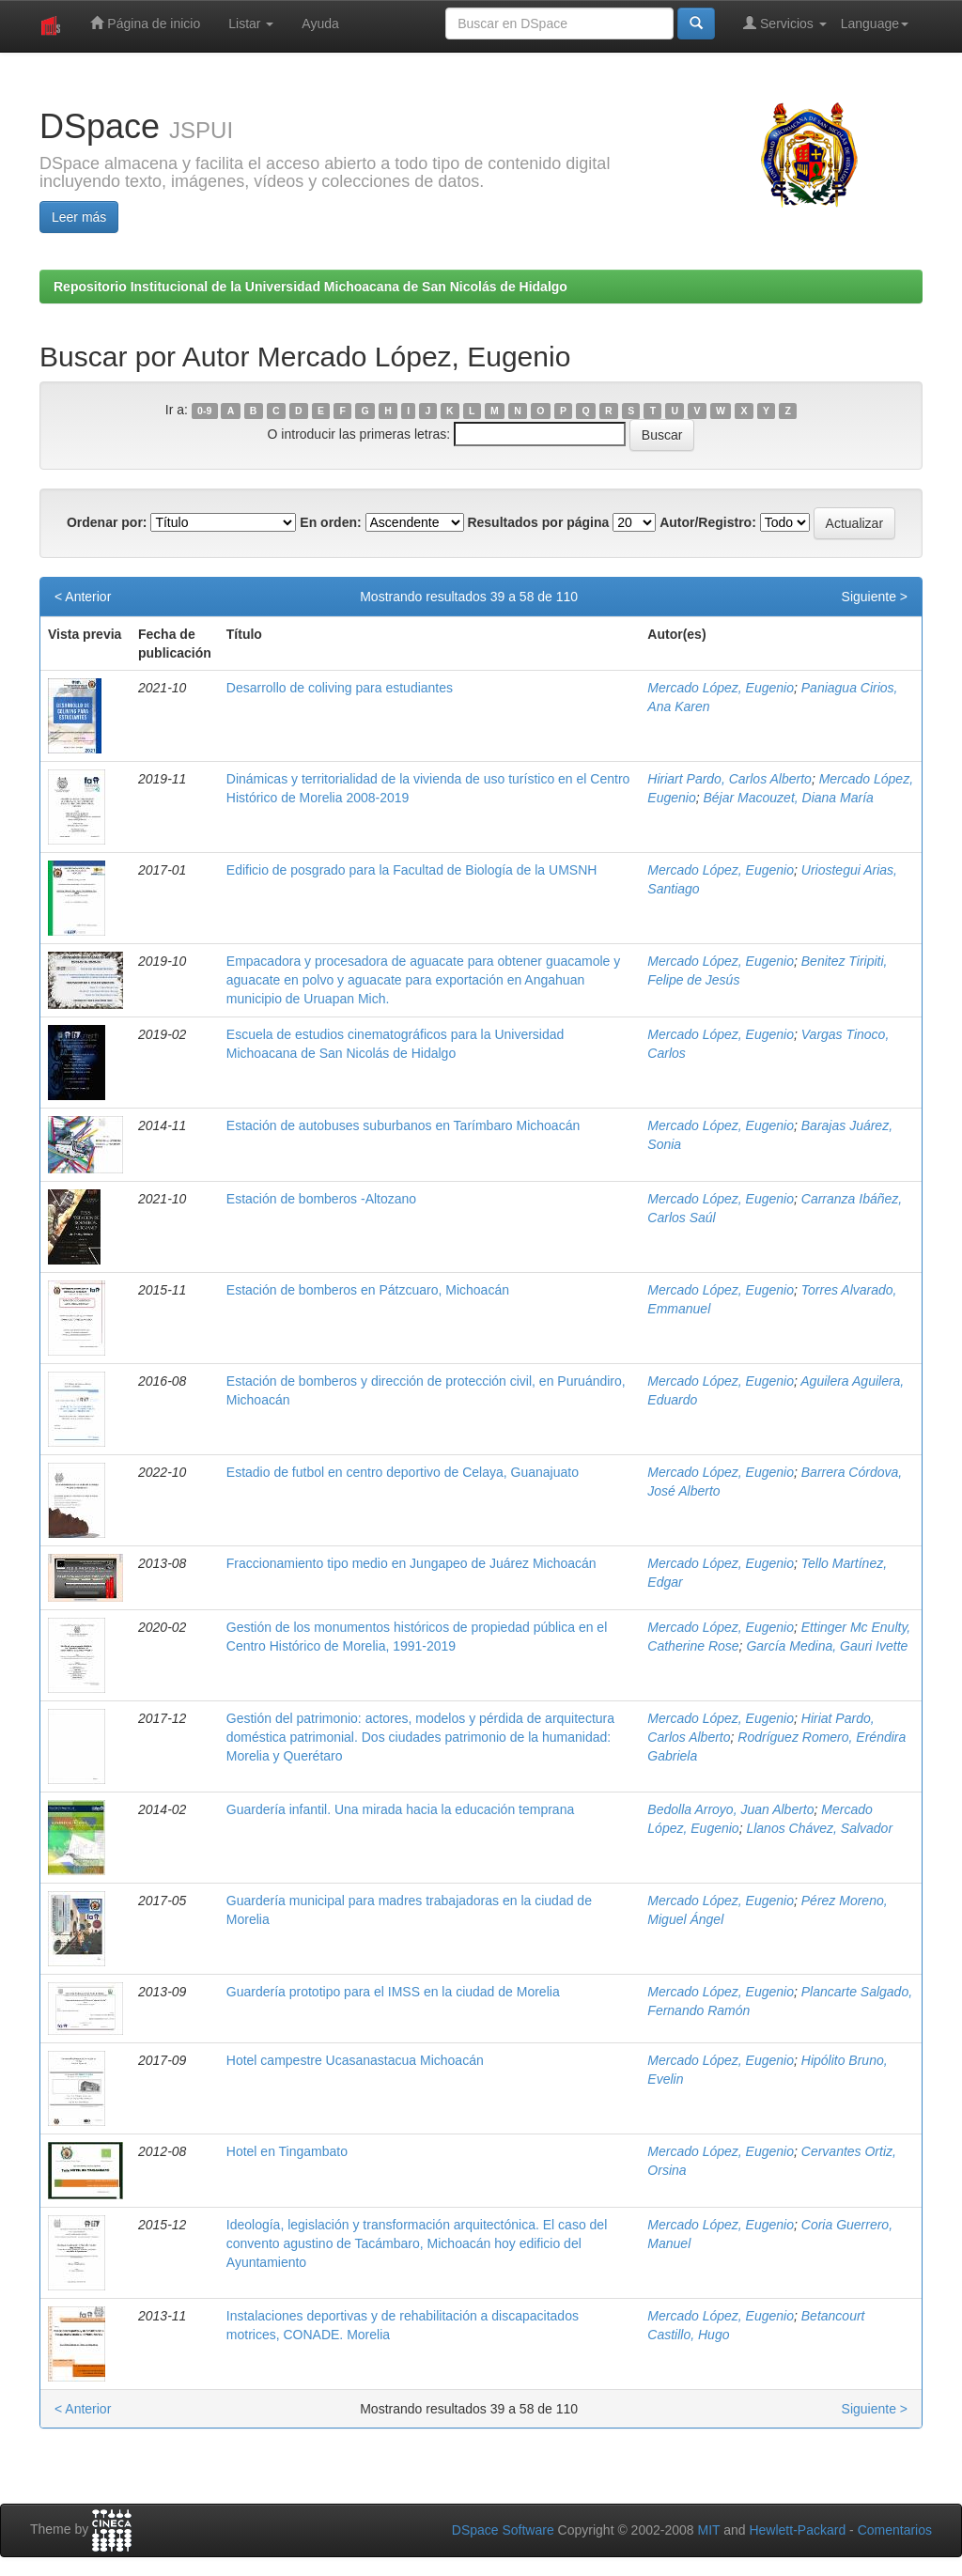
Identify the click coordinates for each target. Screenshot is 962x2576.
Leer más (79, 217)
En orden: (330, 522)
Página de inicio (145, 23)
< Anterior (82, 596)
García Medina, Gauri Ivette (827, 1645)
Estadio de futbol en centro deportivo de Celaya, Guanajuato (402, 1472)
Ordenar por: (107, 522)
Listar (250, 23)
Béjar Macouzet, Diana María (789, 797)
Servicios (785, 23)
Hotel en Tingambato (287, 2151)
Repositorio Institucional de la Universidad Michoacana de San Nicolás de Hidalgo (310, 286)
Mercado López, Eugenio (720, 687)
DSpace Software (503, 2529)
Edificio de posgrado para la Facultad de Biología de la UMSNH (411, 869)
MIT (708, 2529)
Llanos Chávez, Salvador (819, 1828)
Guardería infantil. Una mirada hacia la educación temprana (400, 1809)
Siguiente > (875, 596)
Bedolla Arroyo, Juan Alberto (730, 1809)
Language (874, 23)
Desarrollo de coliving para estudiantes (339, 687)
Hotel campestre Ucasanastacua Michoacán (355, 2060)
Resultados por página (538, 522)
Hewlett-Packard (797, 2529)
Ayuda (320, 23)
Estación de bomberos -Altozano (321, 1198)
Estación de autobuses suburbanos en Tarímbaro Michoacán (403, 1125)
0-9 (204, 410)
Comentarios (895, 2529)
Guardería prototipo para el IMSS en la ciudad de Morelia (393, 1991)
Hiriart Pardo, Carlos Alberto (729, 778)
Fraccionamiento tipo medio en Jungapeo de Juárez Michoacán (411, 1563)
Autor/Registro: (707, 522)
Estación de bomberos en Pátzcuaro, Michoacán (367, 1289)
